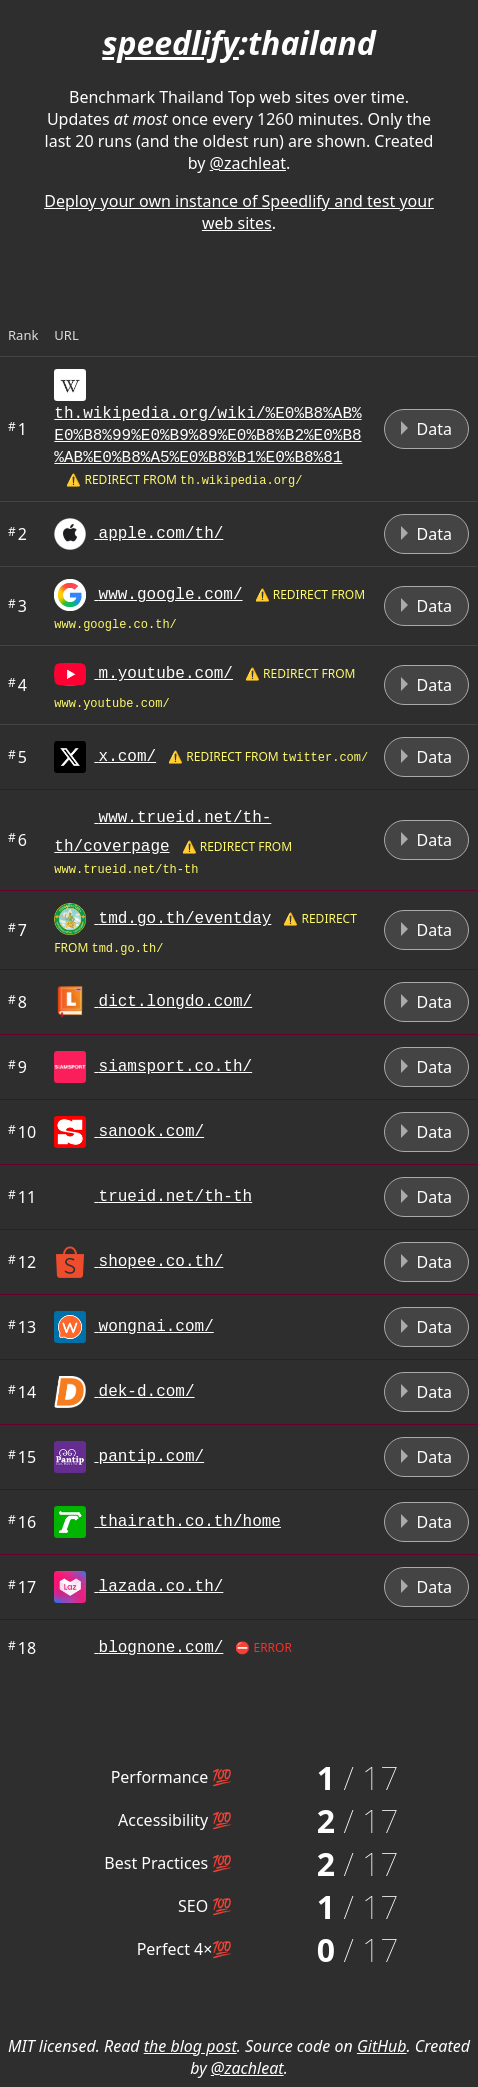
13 (22, 1327)
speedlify (170, 42)
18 (22, 1648)
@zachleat (248, 163)
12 (22, 1262)
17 (22, 1587)
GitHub (382, 2046)
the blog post (190, 2046)
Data (426, 429)
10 (22, 1132)
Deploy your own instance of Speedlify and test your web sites (239, 212)
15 (22, 1457)
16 (22, 1522)
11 (22, 1197)
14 (22, 1392)
